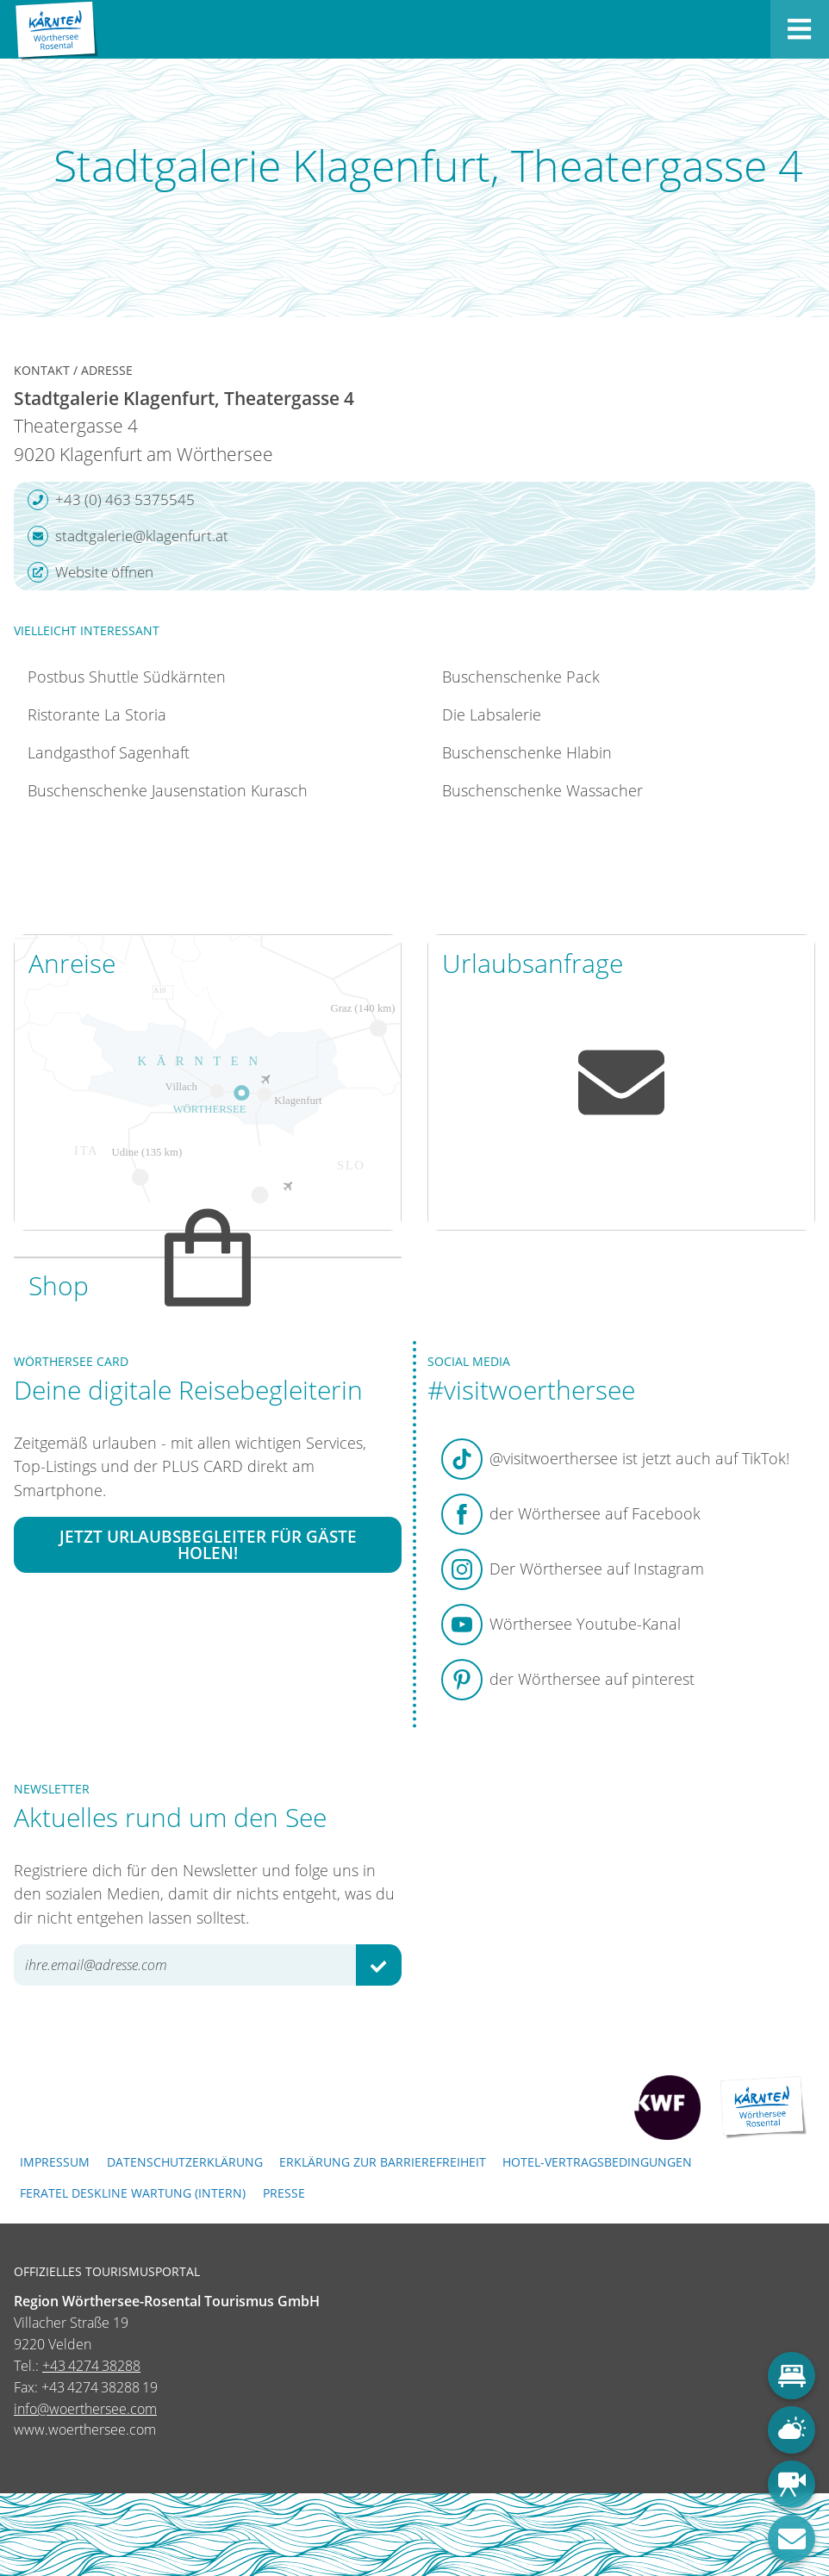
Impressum (55, 2162)
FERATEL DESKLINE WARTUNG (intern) (133, 2193)
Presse (284, 2193)
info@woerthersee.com (85, 2408)
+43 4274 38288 (91, 2365)
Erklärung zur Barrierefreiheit (382, 2162)
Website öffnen (90, 572)
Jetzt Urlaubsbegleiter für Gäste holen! (208, 1544)
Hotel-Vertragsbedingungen (597, 2162)
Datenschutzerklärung (185, 2162)
